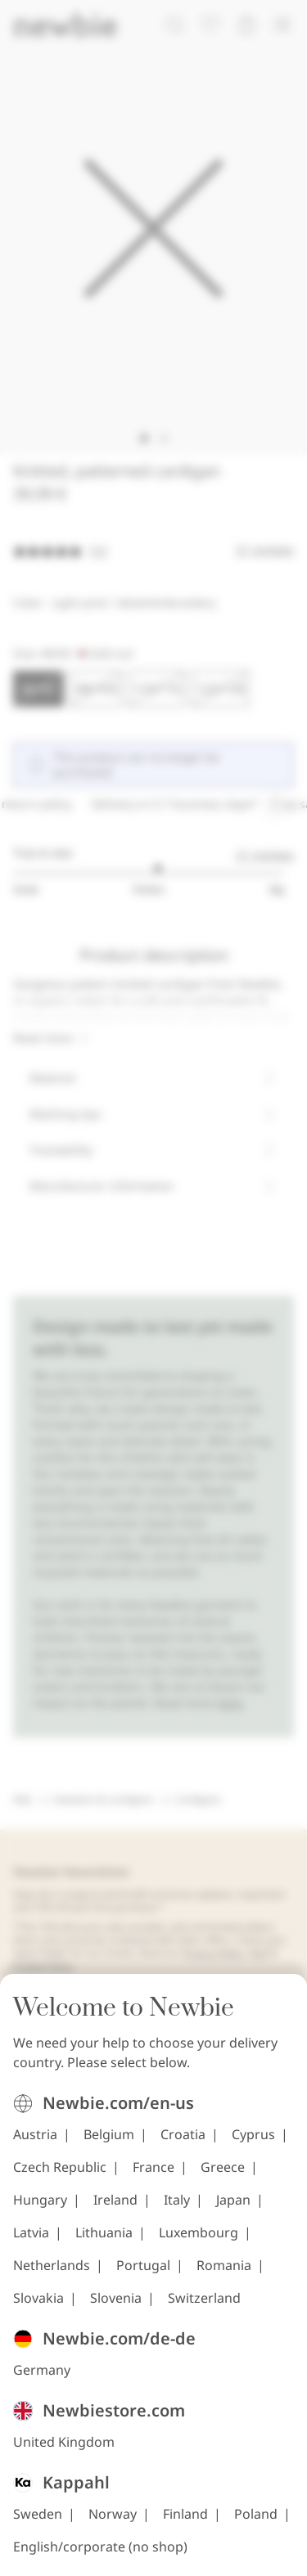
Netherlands (51, 2265)
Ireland (115, 2200)
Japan (233, 2200)
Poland (256, 2514)
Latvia (31, 2232)
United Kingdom (64, 2442)
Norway (112, 2514)
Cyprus (253, 2134)
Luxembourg (198, 2232)
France (153, 2167)
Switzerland (204, 2298)
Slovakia (38, 2298)
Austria (35, 2134)
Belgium (109, 2134)
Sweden (37, 2514)
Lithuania (104, 2232)
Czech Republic (59, 2167)
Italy (177, 2200)
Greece (223, 2167)
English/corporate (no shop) (100, 2547)
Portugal (143, 2265)
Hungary (40, 2200)
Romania (223, 2265)
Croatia (182, 2134)
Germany (41, 2370)
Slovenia (116, 2298)
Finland (185, 2514)
